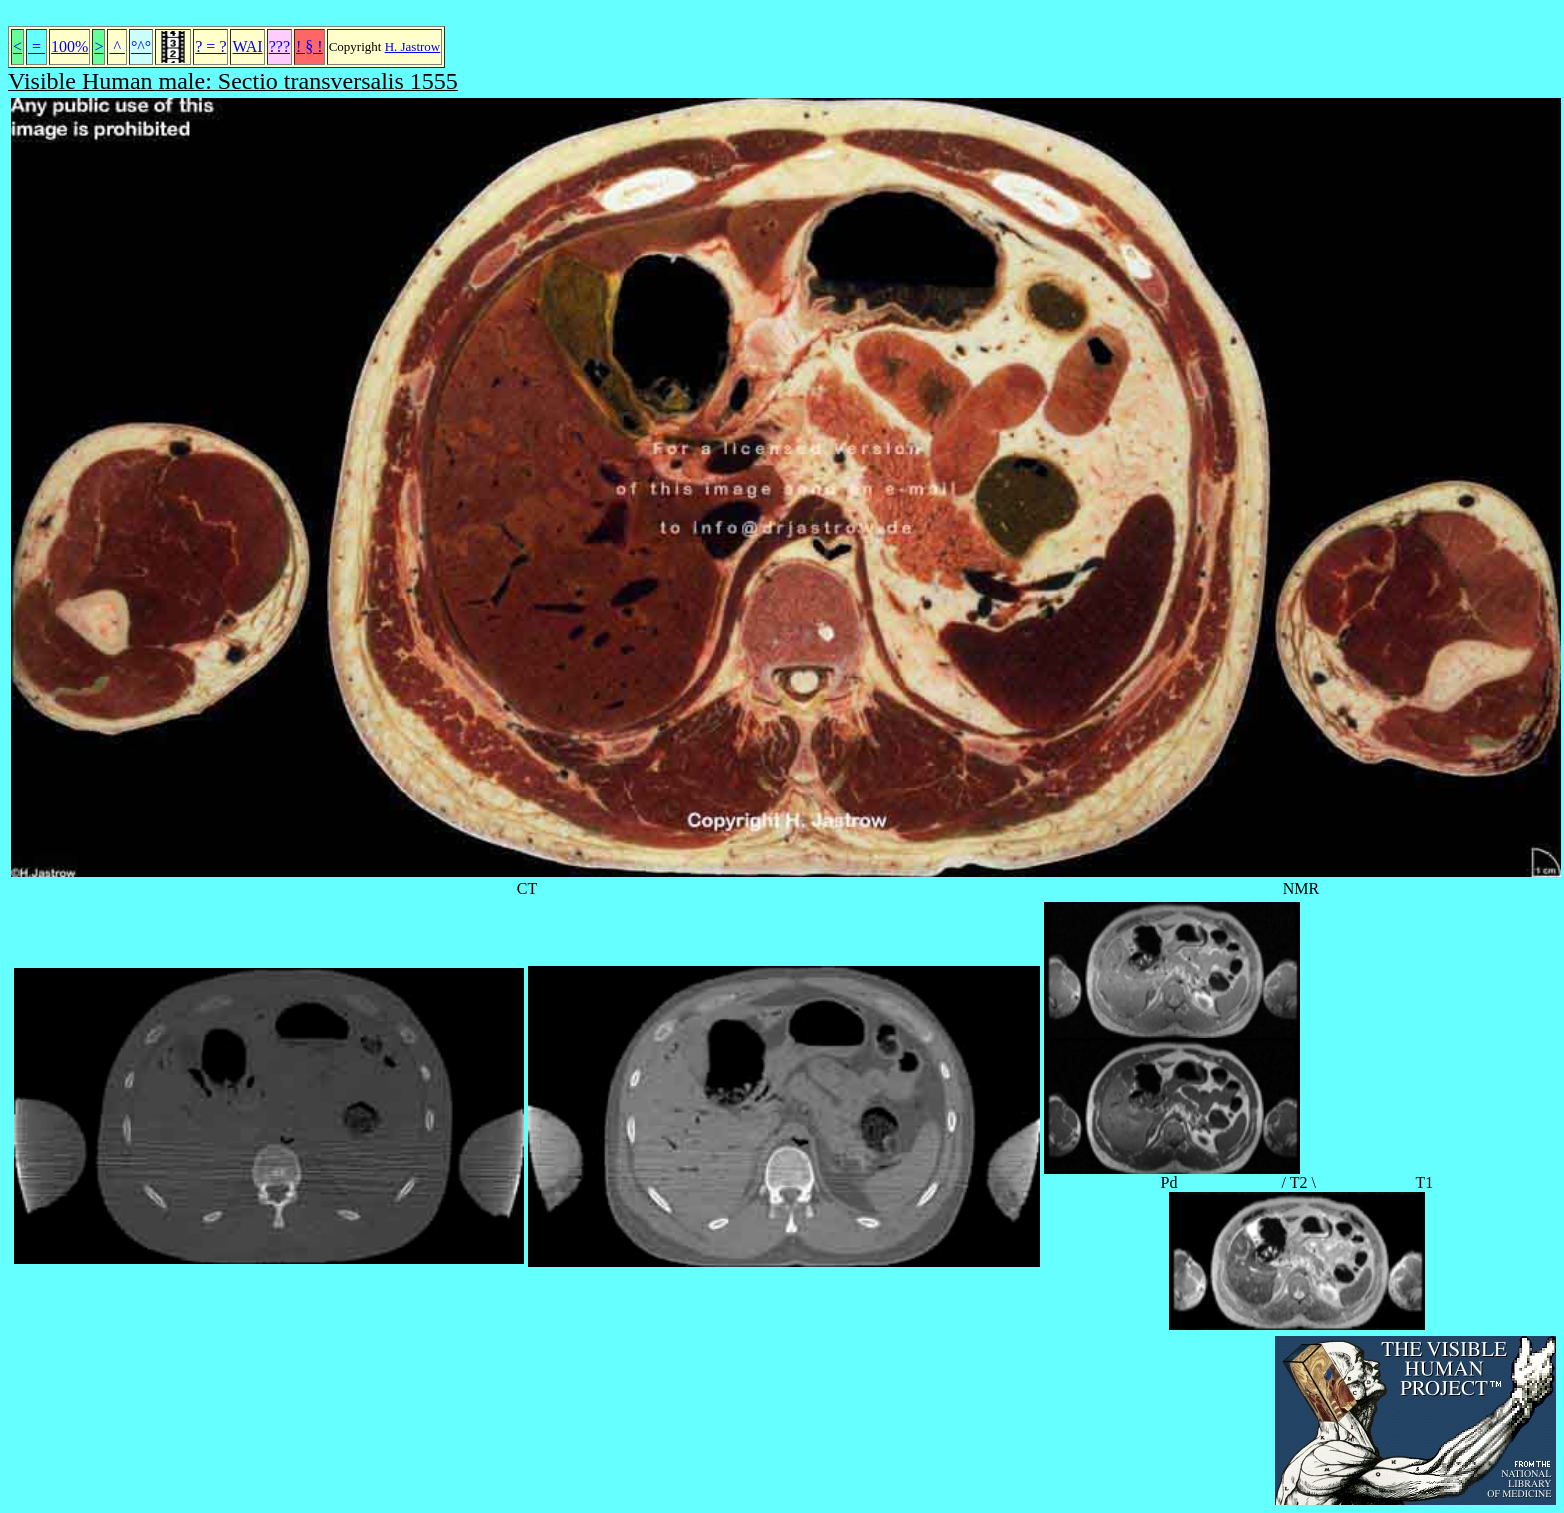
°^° (141, 46)
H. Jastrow (413, 46)
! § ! (309, 46)
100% (69, 46)
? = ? (210, 46)
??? (279, 46)
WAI (247, 46)
